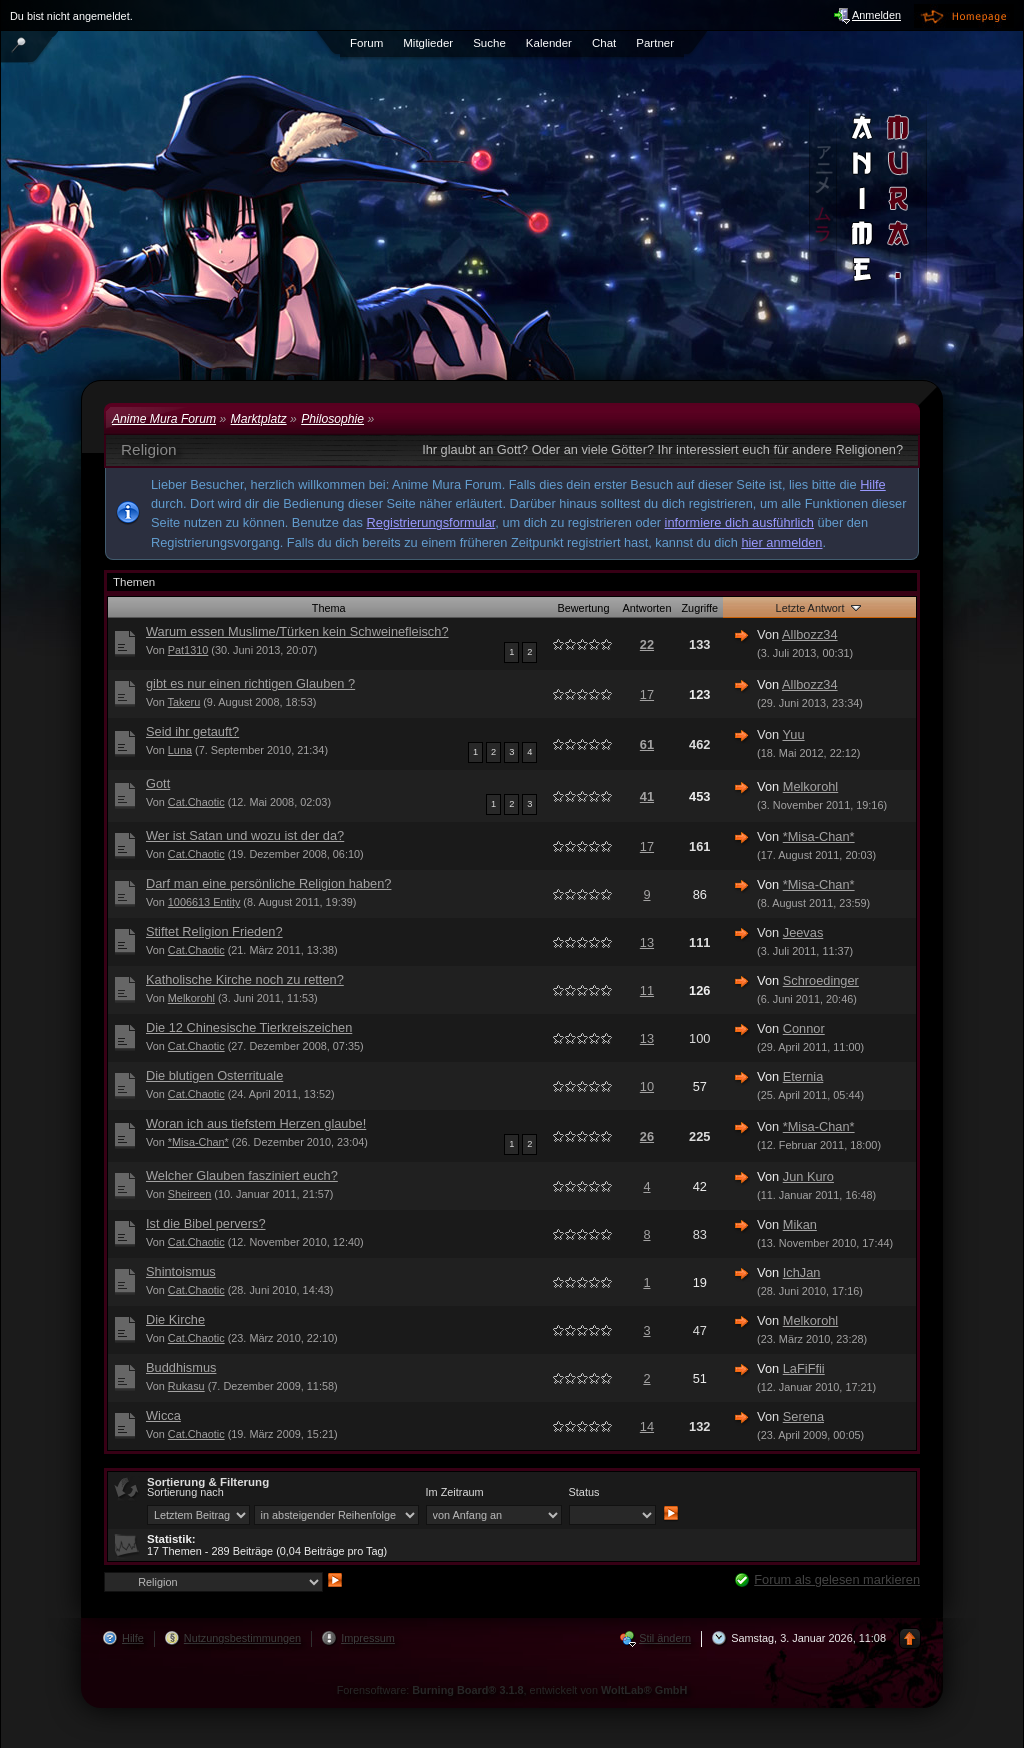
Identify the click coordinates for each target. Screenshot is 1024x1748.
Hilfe (873, 484)
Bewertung (583, 608)
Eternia (803, 1076)
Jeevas (803, 932)
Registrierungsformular (431, 522)
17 (647, 694)
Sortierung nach (185, 1492)
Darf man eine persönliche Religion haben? (268, 883)
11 (647, 990)
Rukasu (186, 1386)
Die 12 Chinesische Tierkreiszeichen (249, 1027)
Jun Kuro (808, 1176)
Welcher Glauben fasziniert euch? (242, 1175)
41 (647, 796)
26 (647, 1136)
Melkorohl (810, 786)
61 (647, 744)
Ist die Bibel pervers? (206, 1223)
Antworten (646, 608)
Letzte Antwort (820, 607)
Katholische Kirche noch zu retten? (245, 979)
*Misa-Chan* (819, 836)
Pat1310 (188, 650)
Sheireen (190, 1194)
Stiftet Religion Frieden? (214, 931)
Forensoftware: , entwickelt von (512, 1690)
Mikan (800, 1224)
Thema (329, 608)
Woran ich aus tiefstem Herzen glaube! (256, 1123)
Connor (804, 1028)
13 (647, 942)
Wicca (163, 1415)
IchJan (802, 1272)
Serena (803, 1416)
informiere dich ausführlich (739, 522)
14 (647, 1426)
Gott (158, 783)
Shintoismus (181, 1271)
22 (647, 644)
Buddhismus (181, 1367)
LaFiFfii (804, 1368)
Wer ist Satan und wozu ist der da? (245, 835)
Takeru (184, 702)
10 (647, 1086)
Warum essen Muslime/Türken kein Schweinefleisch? (297, 631)
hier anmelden (781, 542)
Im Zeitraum (455, 1492)
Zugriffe (699, 608)
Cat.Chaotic (196, 802)
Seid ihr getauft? (192, 731)
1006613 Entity (204, 902)
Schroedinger (821, 980)
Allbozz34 (810, 634)
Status (584, 1492)
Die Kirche (175, 1319)
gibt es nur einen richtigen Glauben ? (250, 683)
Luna (180, 750)
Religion (149, 449)
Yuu (794, 734)
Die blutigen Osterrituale (214, 1075)
